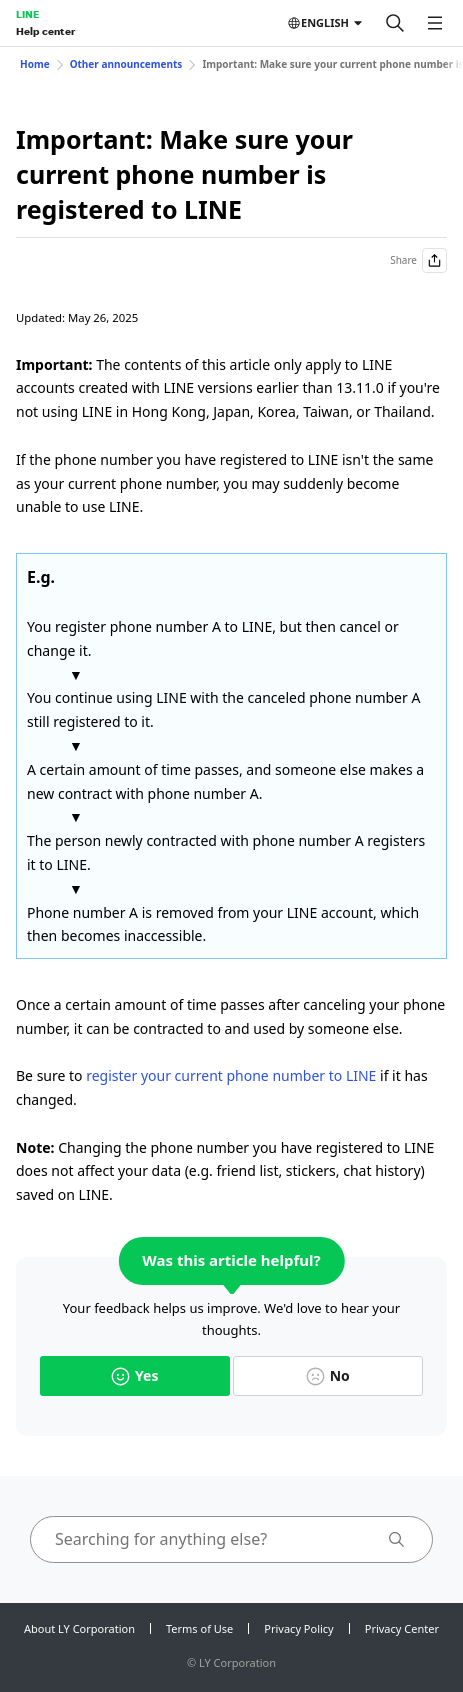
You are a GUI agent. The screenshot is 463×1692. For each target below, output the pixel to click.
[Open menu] (435, 23)
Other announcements (126, 64)
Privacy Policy (298, 1628)
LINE (27, 14)
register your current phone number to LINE (231, 1075)
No (328, 1375)
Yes (134, 1375)
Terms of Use (199, 1628)
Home (35, 64)
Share (418, 260)
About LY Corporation (79, 1628)
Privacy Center (402, 1628)
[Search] (395, 23)
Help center (45, 31)
